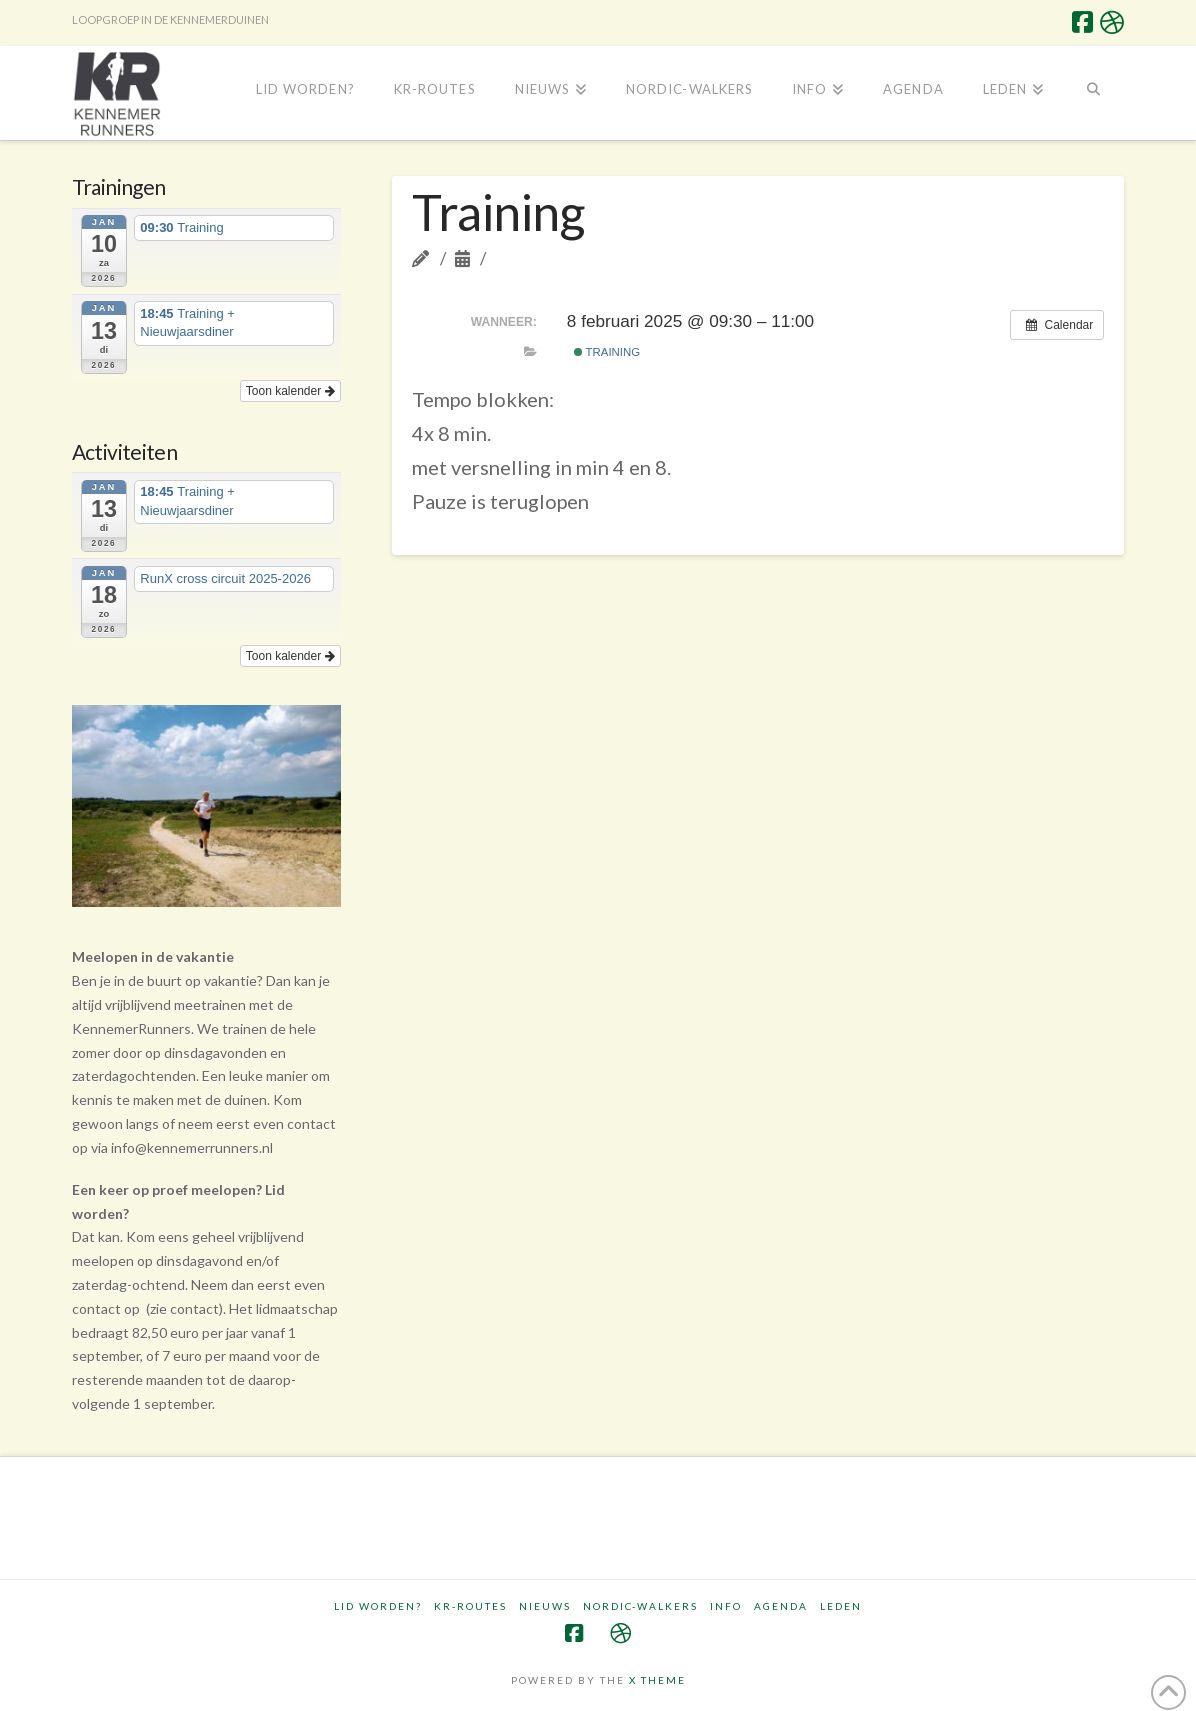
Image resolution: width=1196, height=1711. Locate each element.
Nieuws (545, 1606)
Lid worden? (378, 1606)
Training (607, 352)
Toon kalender (290, 391)
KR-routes (470, 1606)
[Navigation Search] (1093, 91)
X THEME (657, 1680)
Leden (841, 1606)
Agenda (781, 1606)
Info (726, 1606)
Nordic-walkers (640, 1606)
